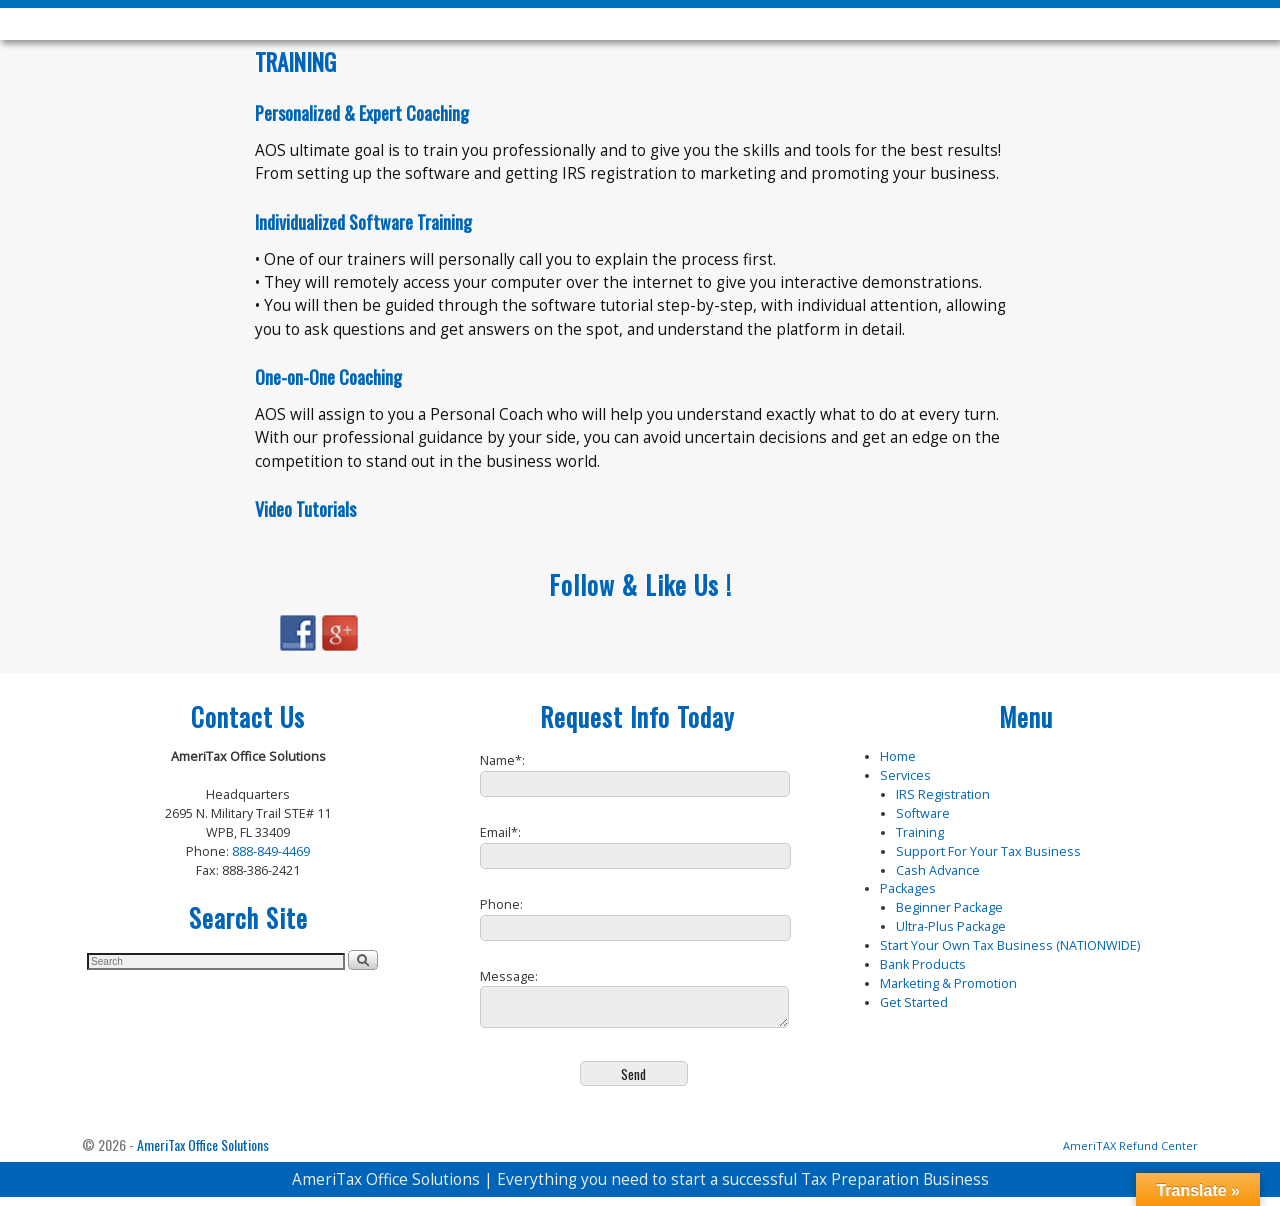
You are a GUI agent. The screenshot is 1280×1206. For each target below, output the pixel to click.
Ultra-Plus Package (951, 926)
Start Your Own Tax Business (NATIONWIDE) (1010, 945)
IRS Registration (943, 794)
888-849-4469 (271, 851)
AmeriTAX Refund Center (1130, 1154)
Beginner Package (949, 907)
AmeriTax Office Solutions (203, 1153)
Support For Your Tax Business (988, 851)
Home (898, 756)
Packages (908, 888)
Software (923, 813)
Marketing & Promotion (948, 983)
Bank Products (923, 964)
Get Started (914, 1002)
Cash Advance (938, 870)
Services (905, 775)
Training (920, 832)
